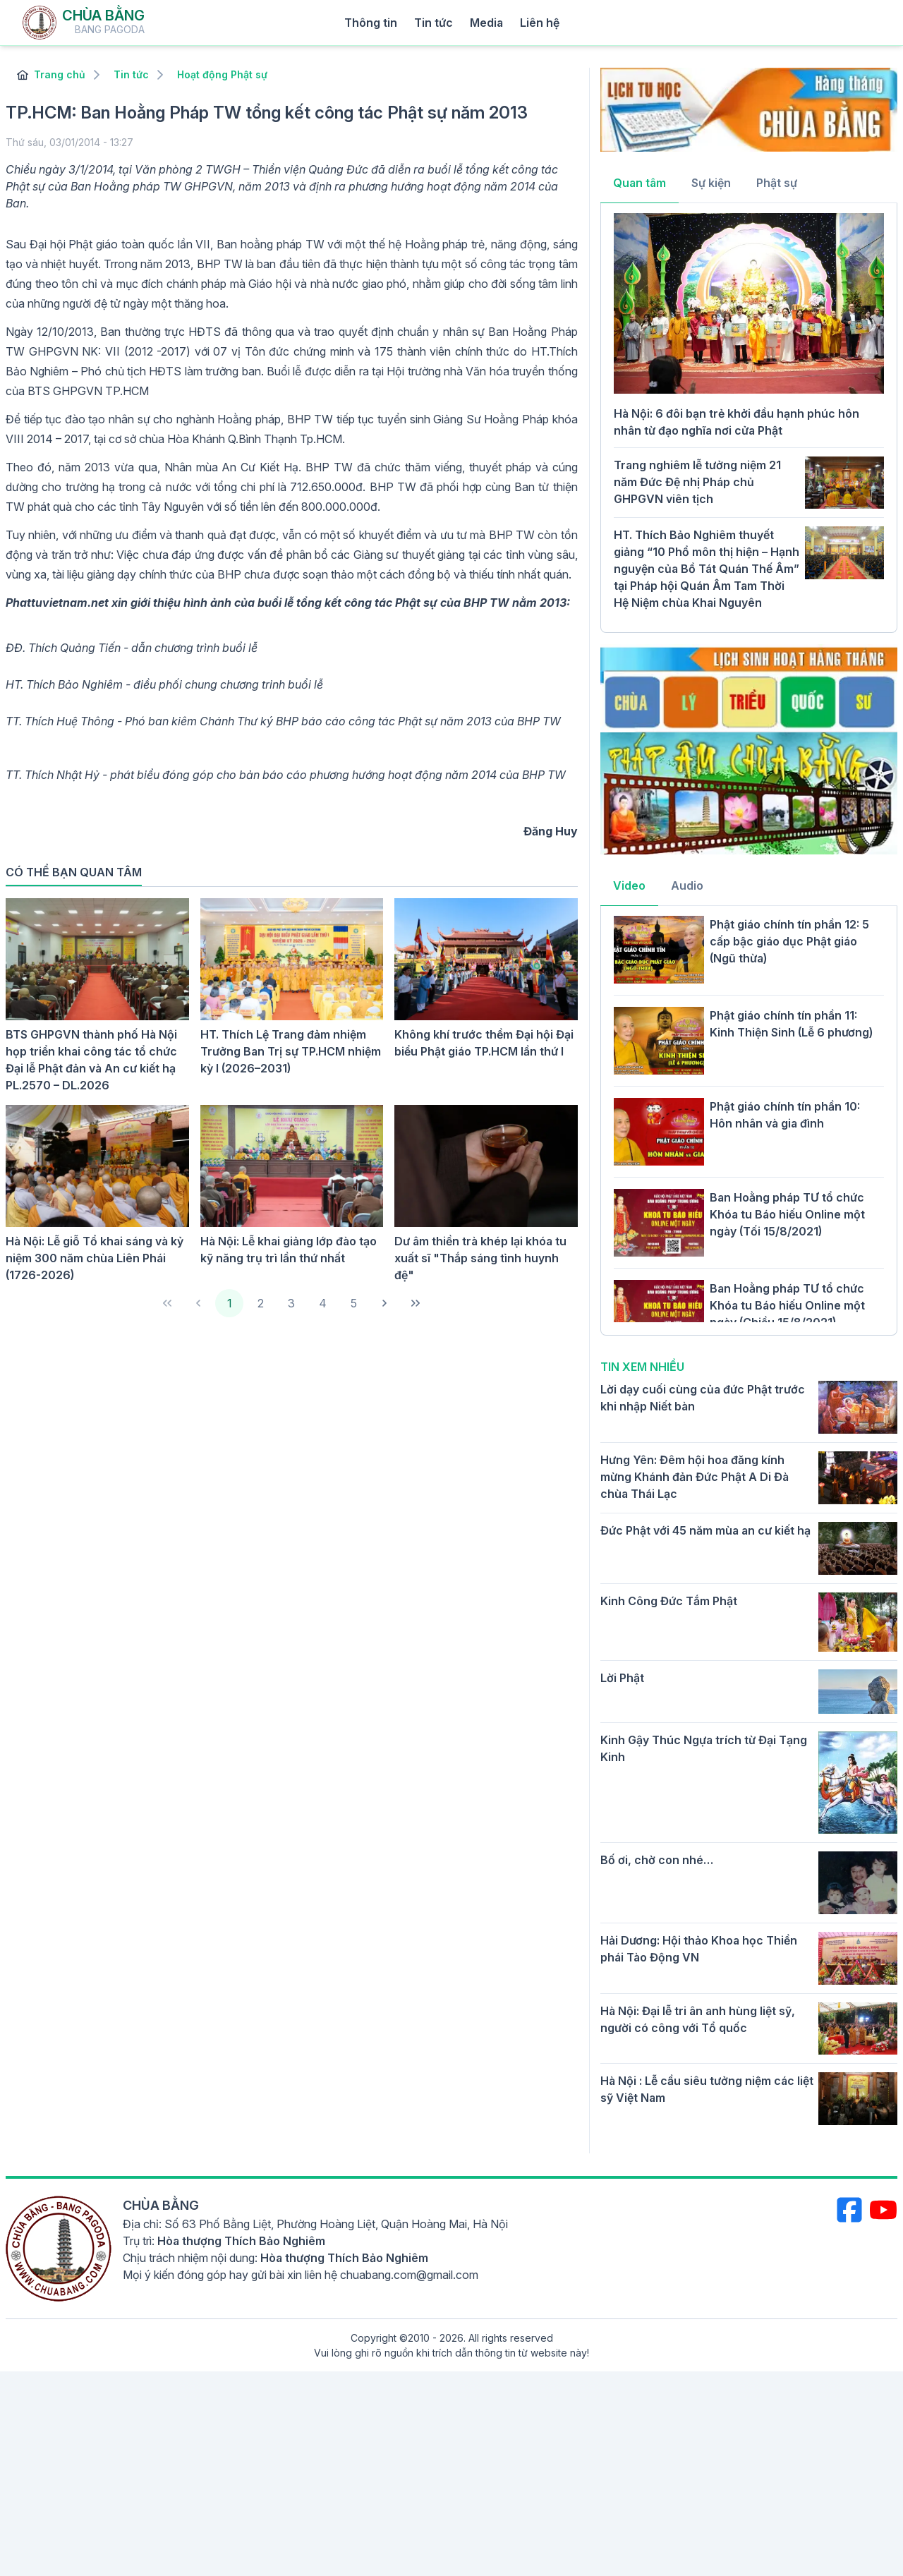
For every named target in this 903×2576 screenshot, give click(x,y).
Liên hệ (539, 23)
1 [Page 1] (229, 1303)
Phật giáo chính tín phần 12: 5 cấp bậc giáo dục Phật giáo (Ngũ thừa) (789, 941)
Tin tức (433, 23)
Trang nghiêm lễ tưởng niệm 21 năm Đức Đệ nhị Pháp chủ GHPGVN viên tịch (697, 482)
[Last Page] (415, 1303)
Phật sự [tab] (776, 183)
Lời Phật (622, 1678)
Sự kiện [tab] (711, 183)
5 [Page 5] (354, 1303)
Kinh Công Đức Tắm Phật (668, 1601)
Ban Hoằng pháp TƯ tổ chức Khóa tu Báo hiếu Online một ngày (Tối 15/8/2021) (787, 1214)
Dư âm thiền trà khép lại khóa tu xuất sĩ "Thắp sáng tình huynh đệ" (480, 1258)
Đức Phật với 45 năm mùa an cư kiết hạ (705, 1530)
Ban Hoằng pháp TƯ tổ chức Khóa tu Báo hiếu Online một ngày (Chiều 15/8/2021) (787, 1305)
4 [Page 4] (323, 1303)
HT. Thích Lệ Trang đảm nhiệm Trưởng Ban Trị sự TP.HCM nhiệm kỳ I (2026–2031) (290, 1051)
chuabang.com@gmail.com (409, 2275)
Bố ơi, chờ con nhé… (656, 1860)
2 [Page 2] (260, 1303)
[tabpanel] (749, 416)
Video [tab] (629, 885)
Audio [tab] (687, 885)
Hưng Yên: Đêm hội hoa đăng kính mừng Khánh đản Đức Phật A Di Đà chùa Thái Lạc (694, 1477)
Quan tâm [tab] (639, 183)
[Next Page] (384, 1303)
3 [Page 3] (291, 1303)
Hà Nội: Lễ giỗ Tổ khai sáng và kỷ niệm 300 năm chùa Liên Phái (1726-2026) (94, 1258)
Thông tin (370, 23)
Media (486, 23)
